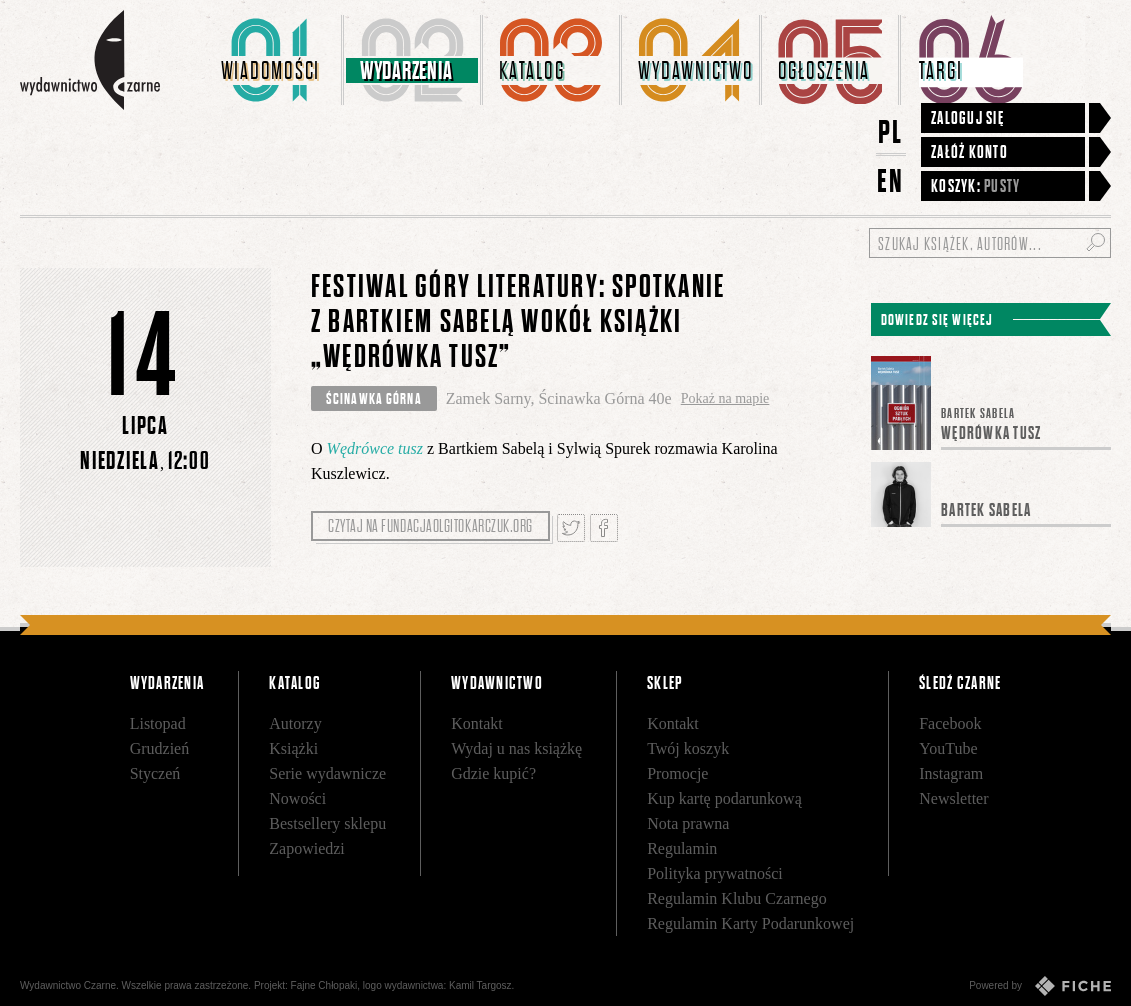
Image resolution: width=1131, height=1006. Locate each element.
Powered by (1040, 986)
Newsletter (953, 798)
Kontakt (477, 723)
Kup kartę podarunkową (724, 798)
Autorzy (295, 723)
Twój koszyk (688, 748)
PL (891, 131)
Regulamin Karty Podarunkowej (750, 923)
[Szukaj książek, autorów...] (990, 243)
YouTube (948, 748)
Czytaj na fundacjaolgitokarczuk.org (430, 526)
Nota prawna (688, 823)
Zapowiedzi (307, 848)
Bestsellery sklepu (327, 823)
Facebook (950, 723)
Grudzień (160, 748)
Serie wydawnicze (327, 773)
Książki (293, 748)
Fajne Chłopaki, (325, 985)
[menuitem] (274, 60)
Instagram (951, 773)
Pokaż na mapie (725, 398)
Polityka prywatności (715, 873)
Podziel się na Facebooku (604, 528)
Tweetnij (571, 528)
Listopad (158, 723)
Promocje (677, 773)
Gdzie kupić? (493, 773)
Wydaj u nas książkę (516, 748)
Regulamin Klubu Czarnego (737, 898)
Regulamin (682, 848)
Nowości (297, 798)
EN (891, 180)
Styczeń (155, 773)
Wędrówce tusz (375, 448)
